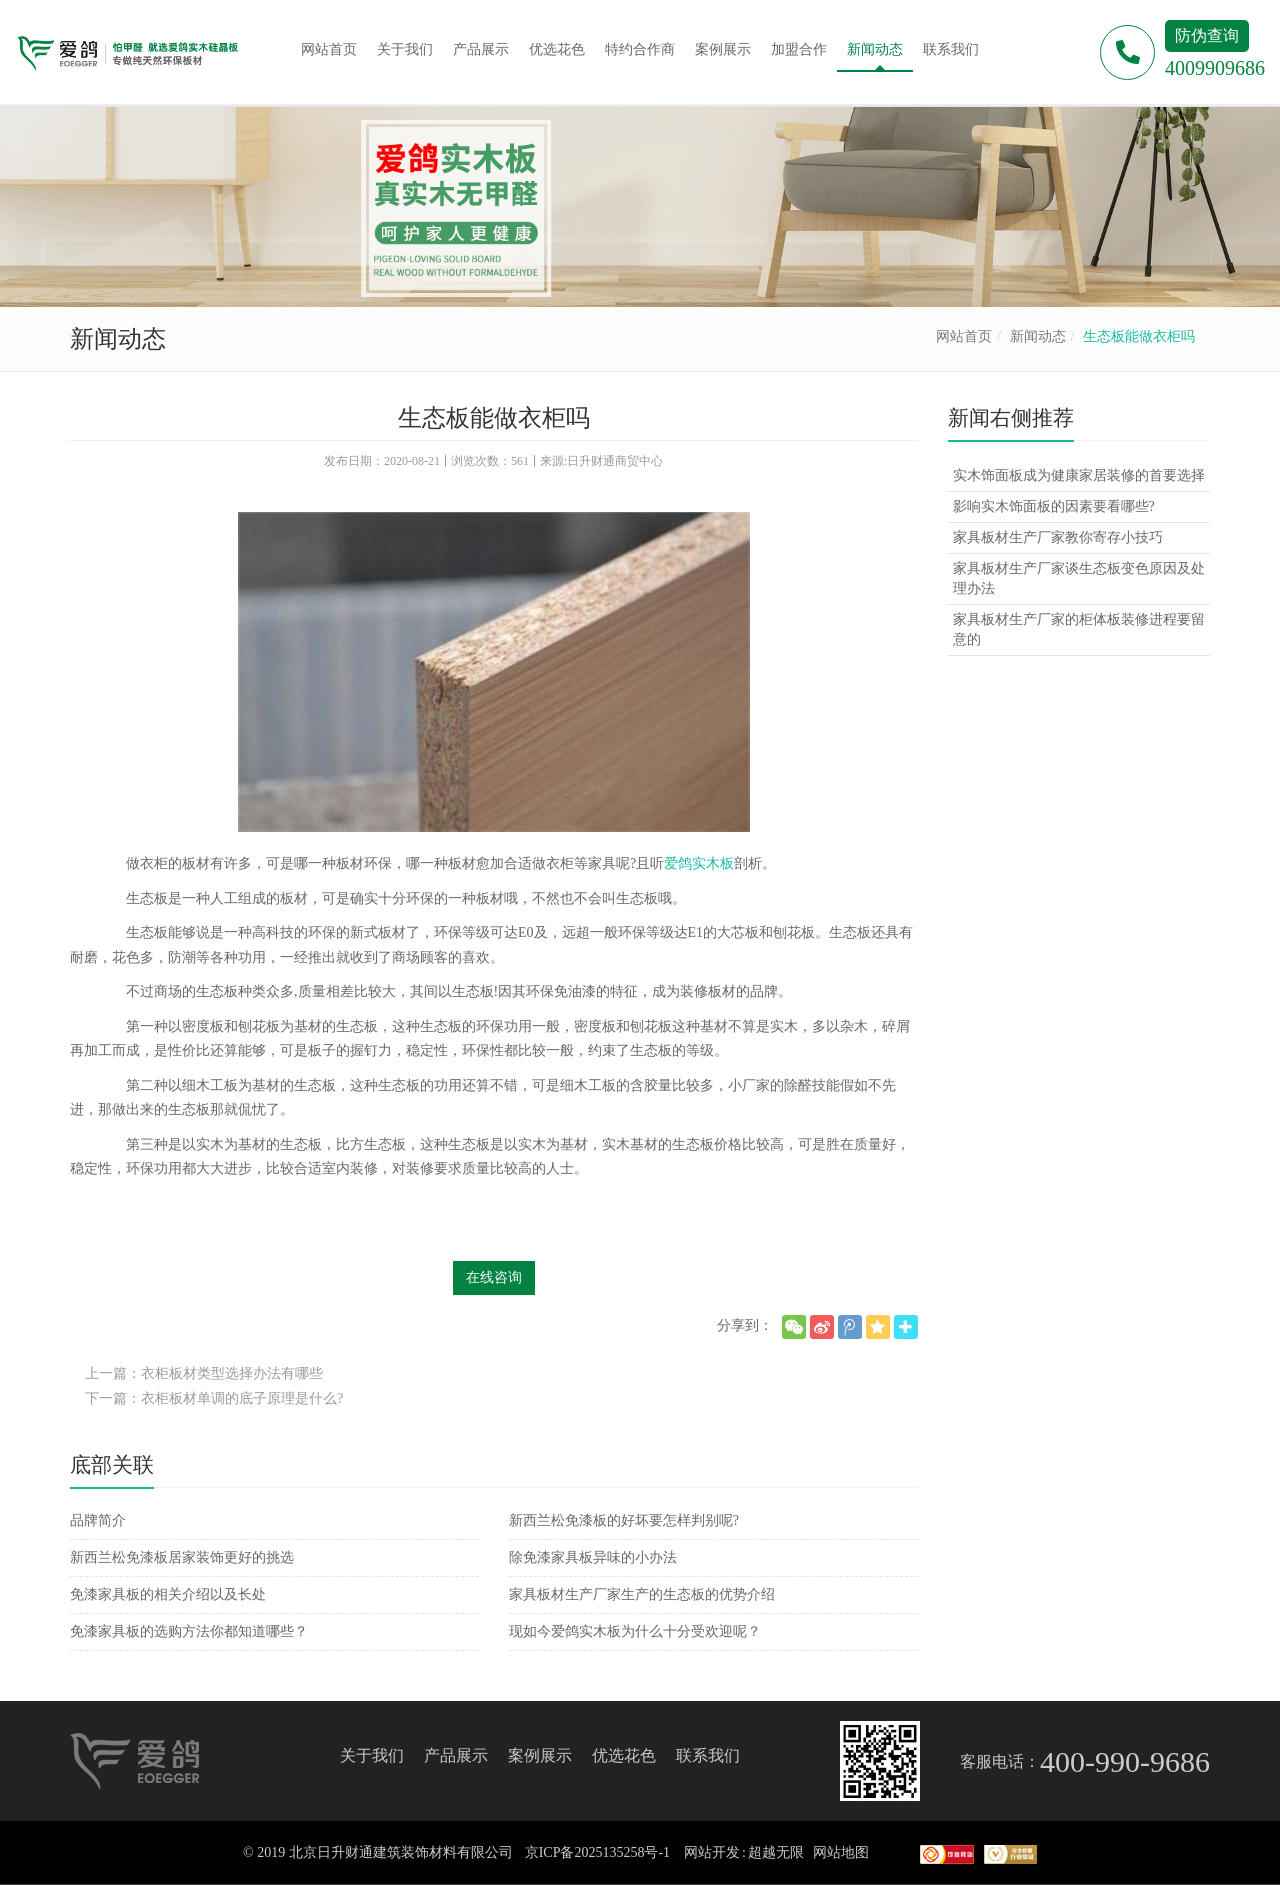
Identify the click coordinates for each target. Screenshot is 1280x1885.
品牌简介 (98, 1520)
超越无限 (776, 1852)
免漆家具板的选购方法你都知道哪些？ (189, 1631)
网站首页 (964, 336)
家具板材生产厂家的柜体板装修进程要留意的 (1079, 629)
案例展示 (540, 1755)
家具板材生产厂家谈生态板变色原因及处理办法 (1079, 578)
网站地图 (841, 1852)
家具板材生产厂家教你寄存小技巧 (1058, 537)
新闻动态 (1038, 336)
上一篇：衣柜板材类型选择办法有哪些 (204, 1373)
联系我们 (708, 1755)
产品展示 (456, 1755)
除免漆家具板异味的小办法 (593, 1557)
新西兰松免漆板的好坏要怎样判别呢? (624, 1520)
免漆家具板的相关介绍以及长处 (168, 1594)
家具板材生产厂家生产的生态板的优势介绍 (642, 1594)
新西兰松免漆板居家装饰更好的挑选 (182, 1557)
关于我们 (372, 1755)
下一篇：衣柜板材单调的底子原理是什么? (214, 1398)
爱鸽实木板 (699, 863)
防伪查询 (1207, 35)
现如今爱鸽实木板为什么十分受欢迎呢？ (635, 1631)
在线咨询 (494, 1277)
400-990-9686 (1125, 1761)
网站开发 (712, 1852)
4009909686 (1215, 68)
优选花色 (624, 1755)
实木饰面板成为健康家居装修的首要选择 (1079, 475)
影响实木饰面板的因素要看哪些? (1054, 506)
